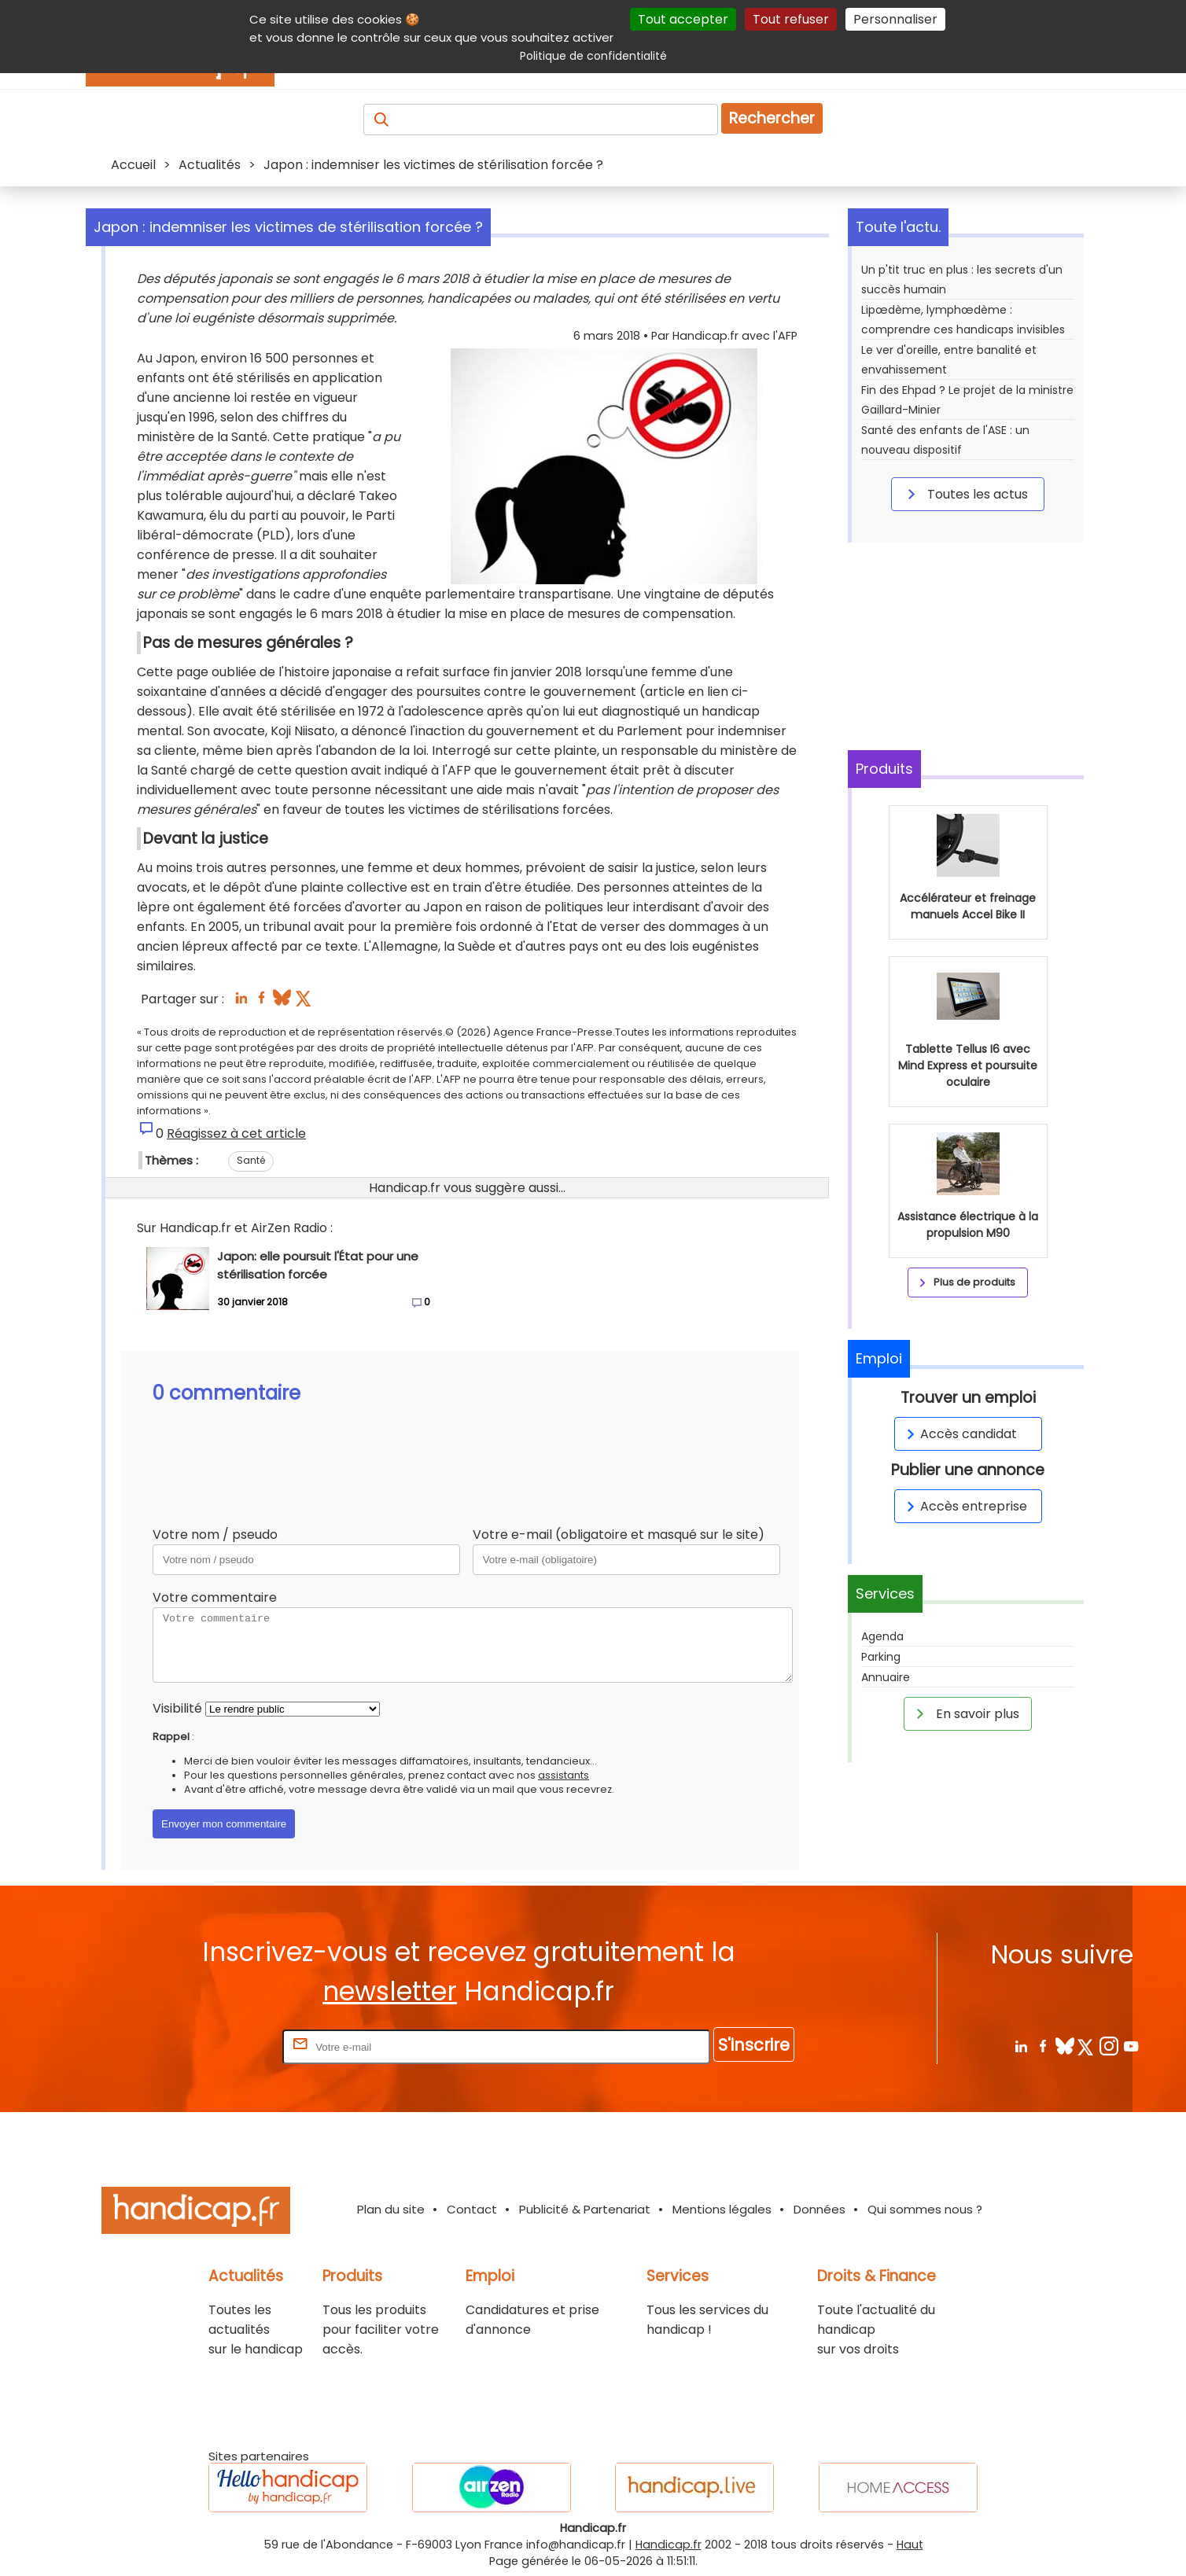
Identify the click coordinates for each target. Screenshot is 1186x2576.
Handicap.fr (668, 2544)
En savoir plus (965, 1713)
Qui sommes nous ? (924, 2209)
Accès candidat (959, 1434)
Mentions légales (722, 2209)
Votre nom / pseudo (215, 1534)
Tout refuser (791, 19)
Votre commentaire (215, 1597)
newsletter (389, 1991)
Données (819, 2209)
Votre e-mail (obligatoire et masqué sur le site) (618, 1534)
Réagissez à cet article (236, 1133)
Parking (881, 1657)
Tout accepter (683, 19)
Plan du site (391, 2209)
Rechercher (772, 118)
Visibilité (177, 1708)
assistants (563, 1775)
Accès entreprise (964, 1506)
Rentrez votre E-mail (216, 2046)
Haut (910, 2544)
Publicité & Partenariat (584, 2209)
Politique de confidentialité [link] (593, 56)
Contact (472, 2209)
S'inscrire (754, 2044)
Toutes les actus (965, 493)
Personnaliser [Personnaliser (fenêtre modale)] (895, 19)
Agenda (882, 1636)
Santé (251, 1160)
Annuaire (885, 1677)
